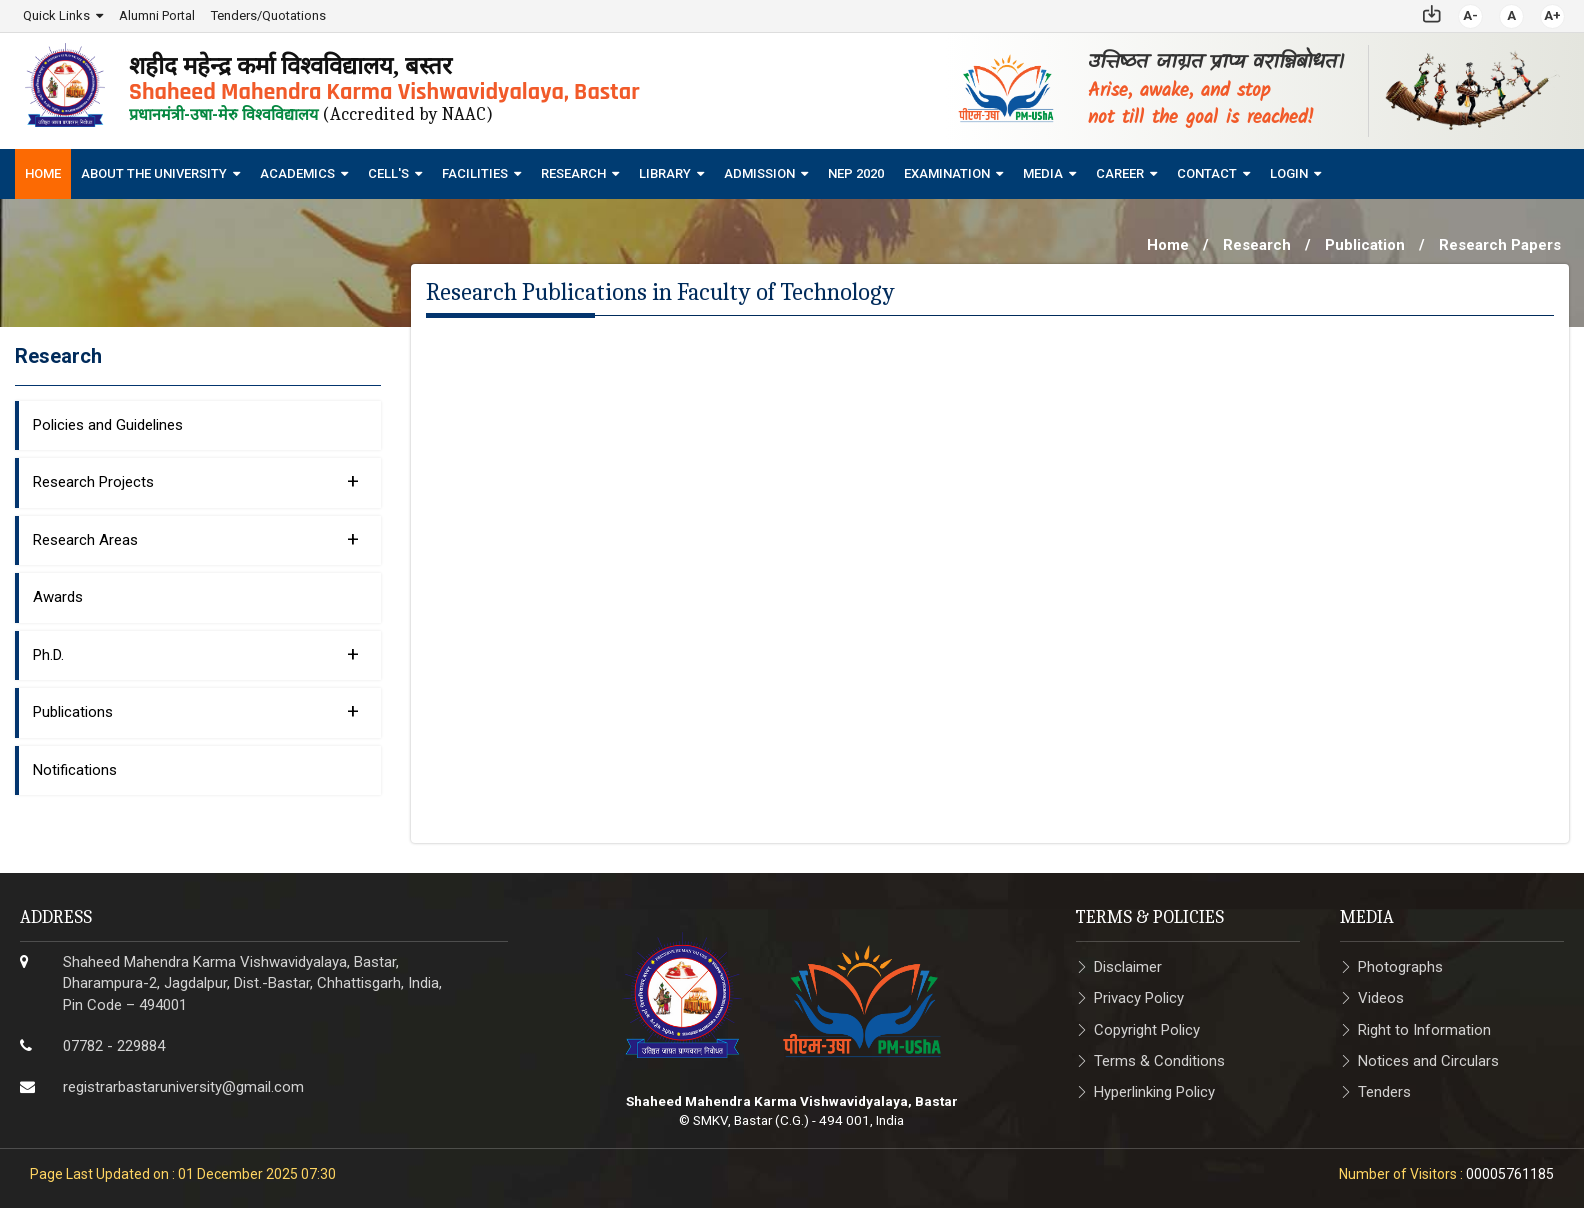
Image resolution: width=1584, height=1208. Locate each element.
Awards (58, 596)
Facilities (475, 172)
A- (1470, 14)
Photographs (1400, 966)
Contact (1207, 172)
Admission (759, 172)
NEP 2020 (856, 172)
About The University (154, 172)
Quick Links (56, 14)
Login (1289, 172)
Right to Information (1424, 1029)
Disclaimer (1128, 966)
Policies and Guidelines (108, 424)
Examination (947, 172)
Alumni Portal (157, 14)
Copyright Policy (1147, 1029)
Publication (1365, 244)
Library (665, 172)
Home (43, 172)
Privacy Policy (1139, 997)
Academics (297, 172)
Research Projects (196, 480)
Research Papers (1500, 244)
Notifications (75, 769)
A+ (1552, 14)
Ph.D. (196, 653)
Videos (1381, 997)
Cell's (388, 172)
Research (573, 172)
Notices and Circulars (1428, 1060)
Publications (196, 710)
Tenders (1384, 1091)
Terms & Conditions (1159, 1060)
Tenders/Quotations (268, 14)
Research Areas (196, 538)
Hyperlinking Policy (1154, 1091)
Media (1043, 172)
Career (1120, 172)
